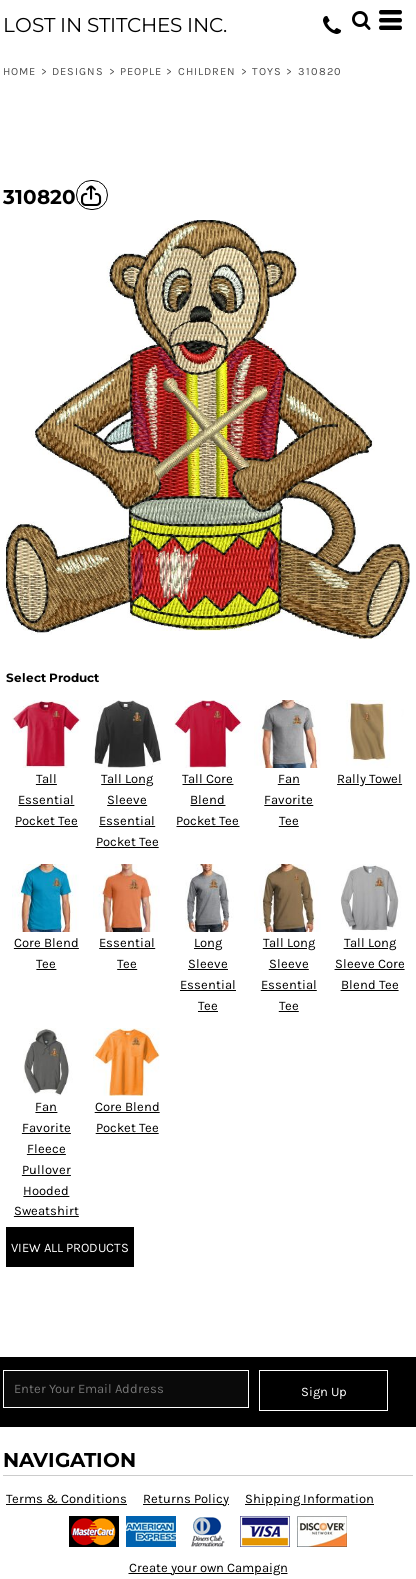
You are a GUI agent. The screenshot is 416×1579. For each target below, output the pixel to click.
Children (207, 71)
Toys (267, 71)
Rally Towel (369, 778)
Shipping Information (309, 1498)
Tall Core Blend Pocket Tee (207, 799)
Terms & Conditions (66, 1498)
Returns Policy (186, 1498)
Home (19, 71)
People (141, 71)
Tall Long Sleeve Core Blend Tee (370, 963)
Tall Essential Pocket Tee (46, 799)
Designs (78, 71)
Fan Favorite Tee (288, 799)
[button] (361, 20)
